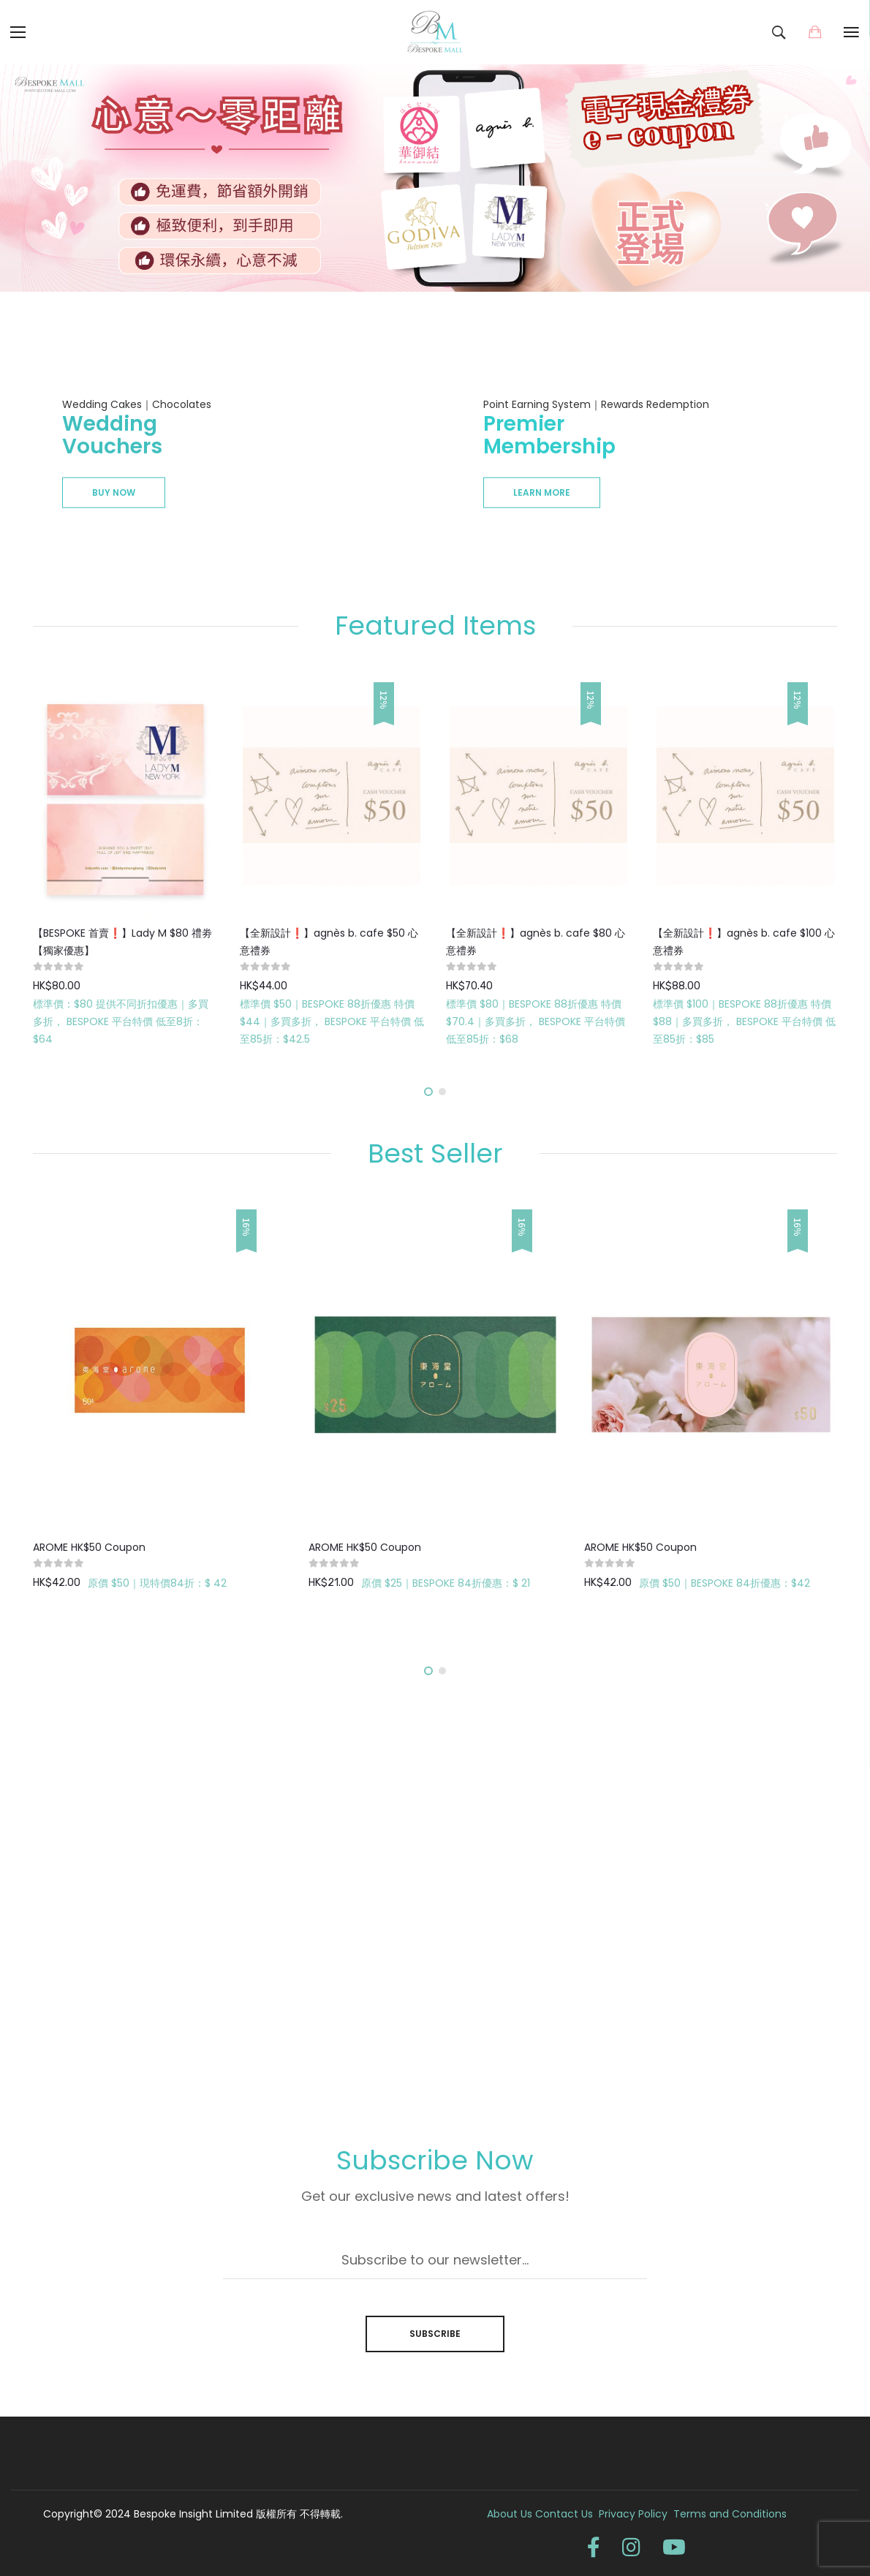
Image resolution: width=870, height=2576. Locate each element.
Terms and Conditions (730, 2514)
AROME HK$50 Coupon (89, 1547)
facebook (593, 2547)
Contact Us (565, 2514)
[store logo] (435, 32)
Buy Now (113, 492)
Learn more (541, 492)
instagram (631, 2547)
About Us (509, 2514)
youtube (674, 2547)
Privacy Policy (636, 2514)
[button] (428, 1091)
